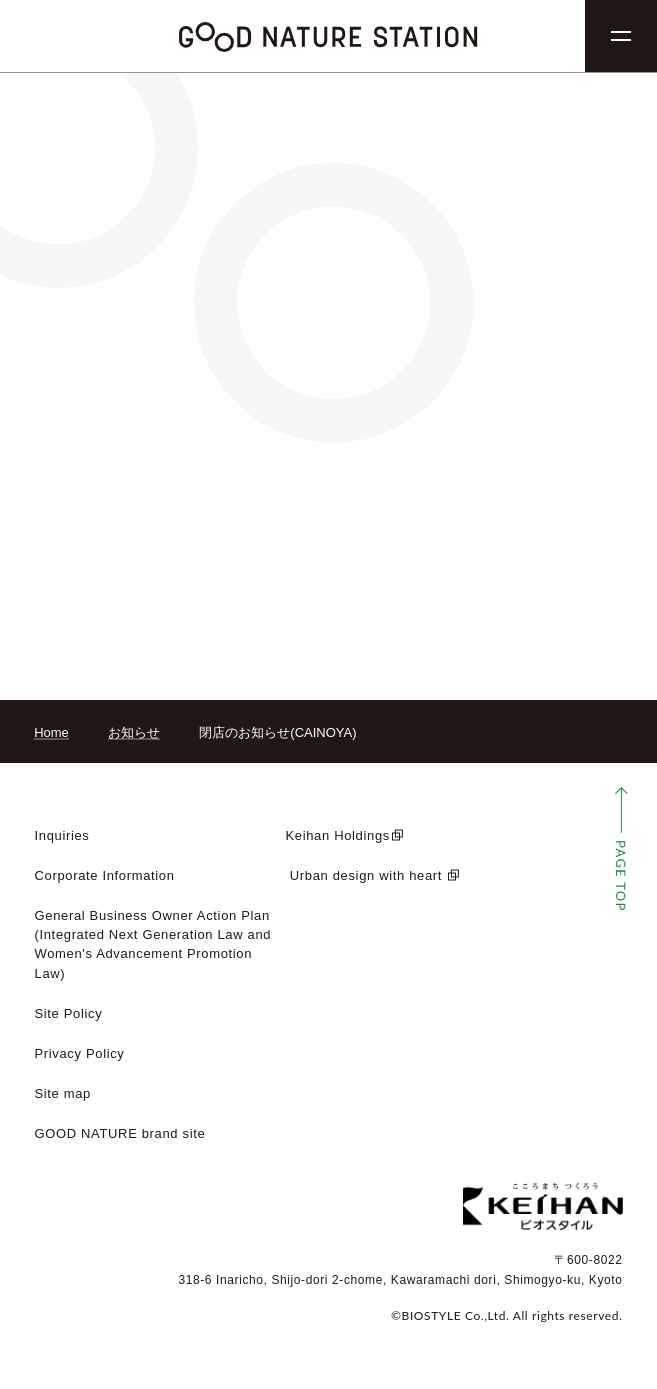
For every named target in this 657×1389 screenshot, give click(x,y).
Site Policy (69, 1013)
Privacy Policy (80, 1053)
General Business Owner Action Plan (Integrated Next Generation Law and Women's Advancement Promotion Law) (153, 944)
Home (51, 732)
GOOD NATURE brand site (120, 1133)
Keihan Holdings (338, 835)
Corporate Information (105, 875)
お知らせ (134, 732)
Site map (63, 1093)
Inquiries (62, 835)
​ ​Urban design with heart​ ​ (366, 875)
